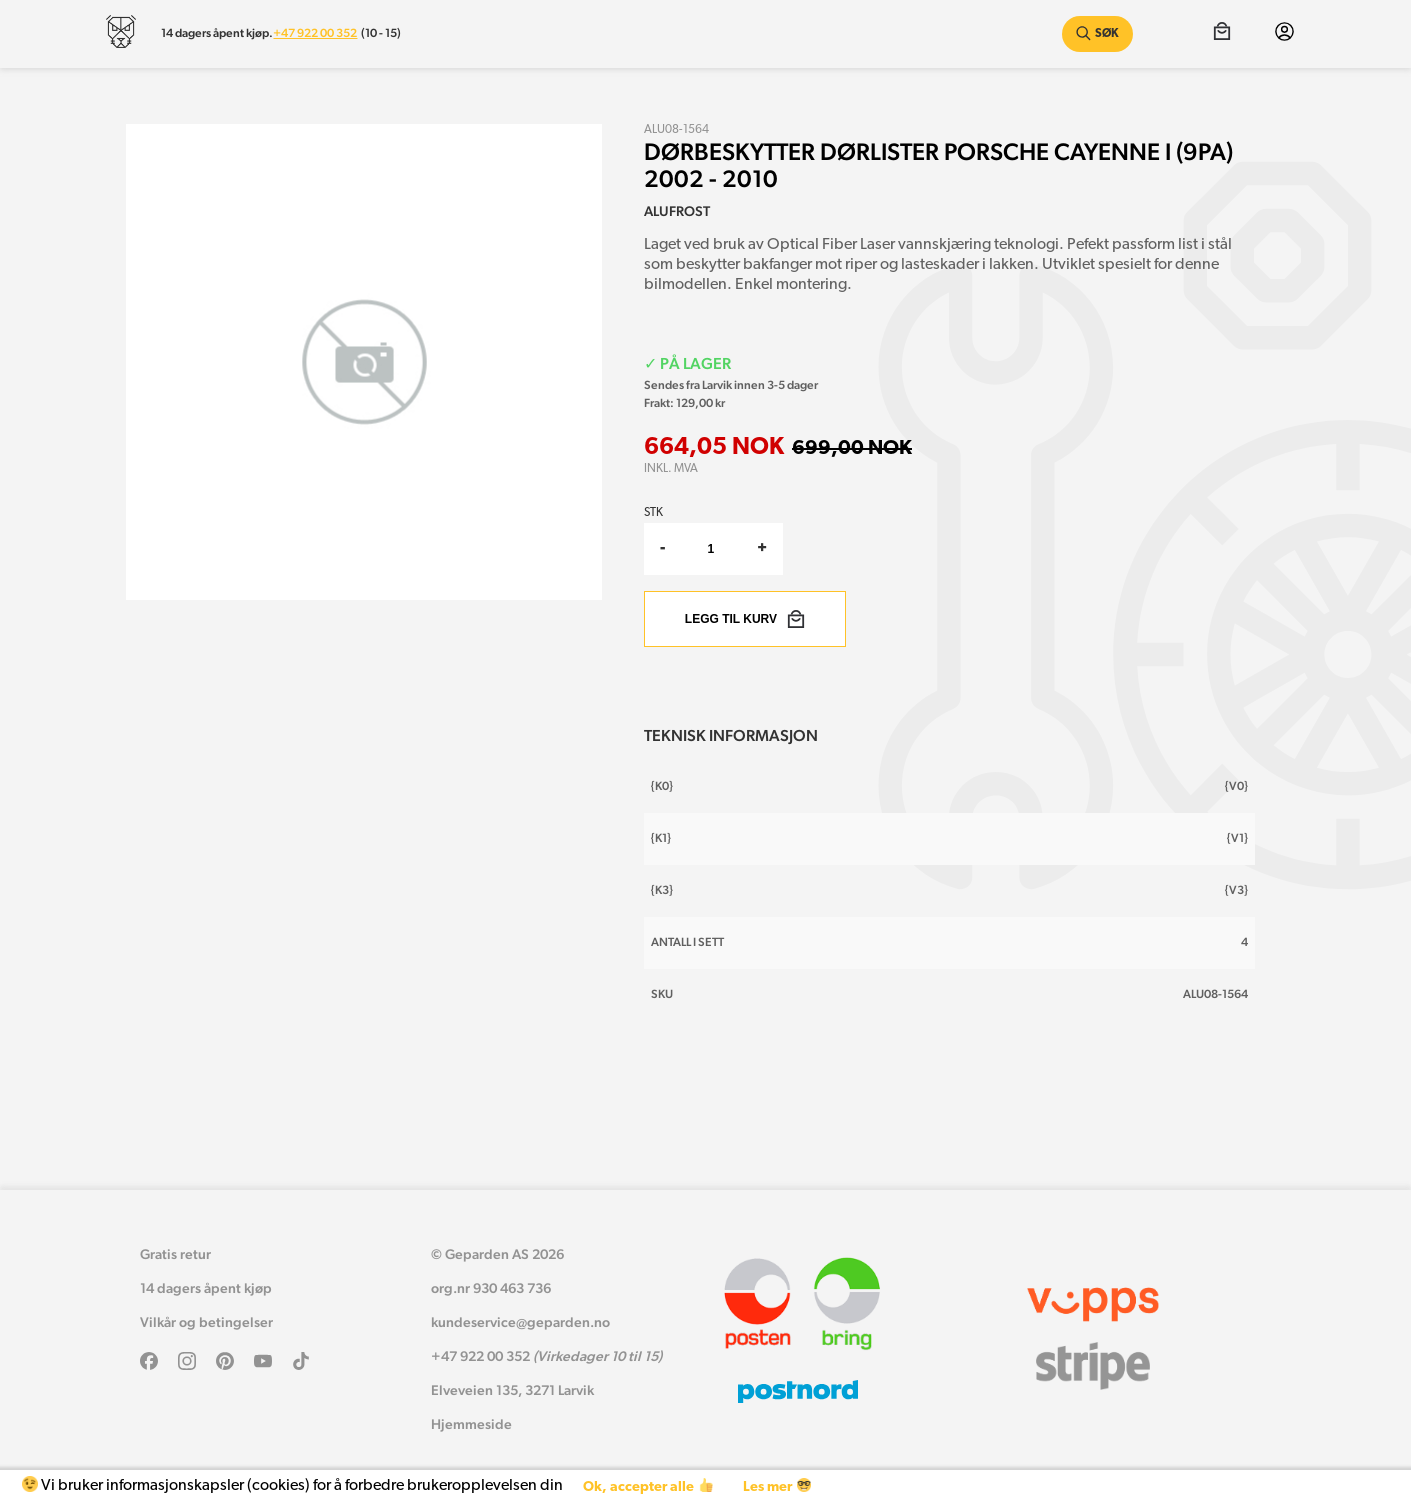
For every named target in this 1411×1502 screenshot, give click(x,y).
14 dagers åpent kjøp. (217, 33)
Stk (653, 513)
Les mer (776, 1486)
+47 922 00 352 (315, 33)
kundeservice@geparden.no (520, 1322)
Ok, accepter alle (647, 1486)
